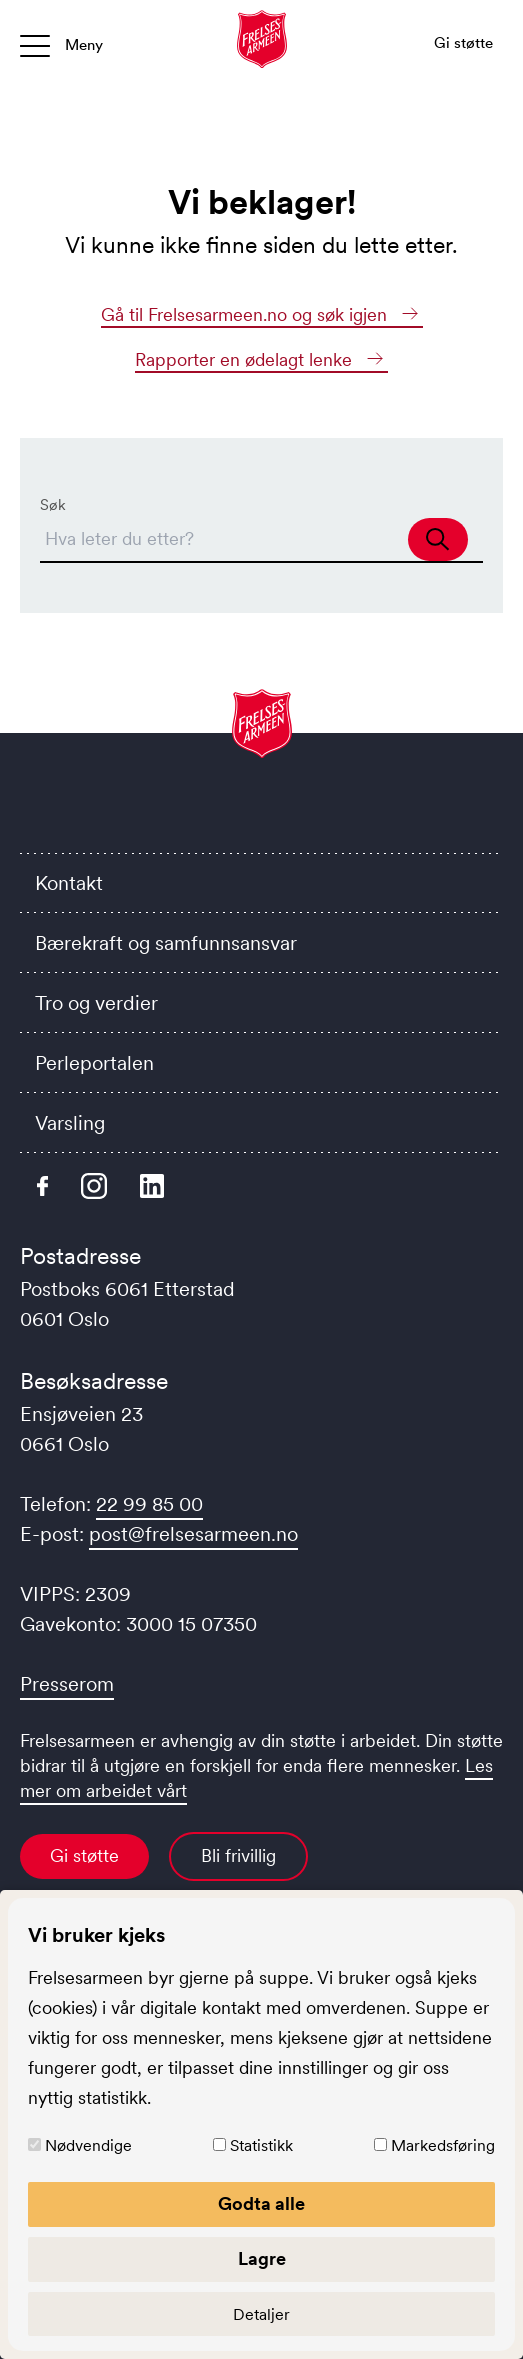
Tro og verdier (96, 1003)
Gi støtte (84, 1856)
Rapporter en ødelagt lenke (261, 360)
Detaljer (261, 2314)
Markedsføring (443, 2145)
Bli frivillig (238, 1856)
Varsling (70, 1123)
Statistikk (261, 2145)
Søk (53, 504)
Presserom (67, 1684)
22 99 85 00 (149, 1504)
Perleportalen (94, 1063)
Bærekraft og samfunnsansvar (166, 943)
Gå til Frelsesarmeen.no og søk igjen (262, 315)
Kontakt (69, 883)
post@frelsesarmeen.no (193, 1534)
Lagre (262, 2259)
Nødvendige (88, 2145)
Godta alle (261, 2204)
